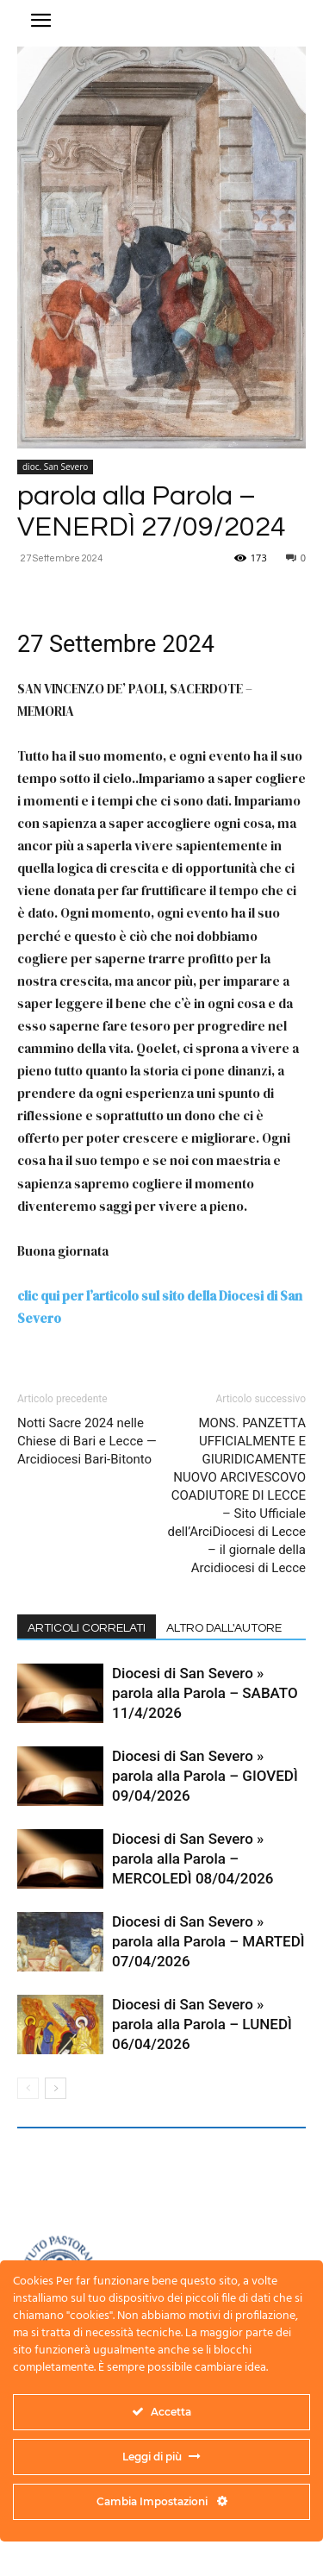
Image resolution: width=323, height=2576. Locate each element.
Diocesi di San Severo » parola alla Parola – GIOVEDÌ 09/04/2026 (205, 1775)
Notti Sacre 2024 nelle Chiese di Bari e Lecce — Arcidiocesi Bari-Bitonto (87, 1441)
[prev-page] (28, 2088)
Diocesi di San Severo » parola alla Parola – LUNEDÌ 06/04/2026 (202, 2024)
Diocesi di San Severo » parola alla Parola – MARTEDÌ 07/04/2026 (208, 1941)
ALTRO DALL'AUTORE (224, 1628)
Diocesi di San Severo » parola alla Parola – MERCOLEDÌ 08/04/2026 (192, 1858)
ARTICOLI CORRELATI (87, 1628)
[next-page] (55, 2088)
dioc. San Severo (55, 467)
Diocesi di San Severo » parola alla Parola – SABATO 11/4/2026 (205, 1692)
